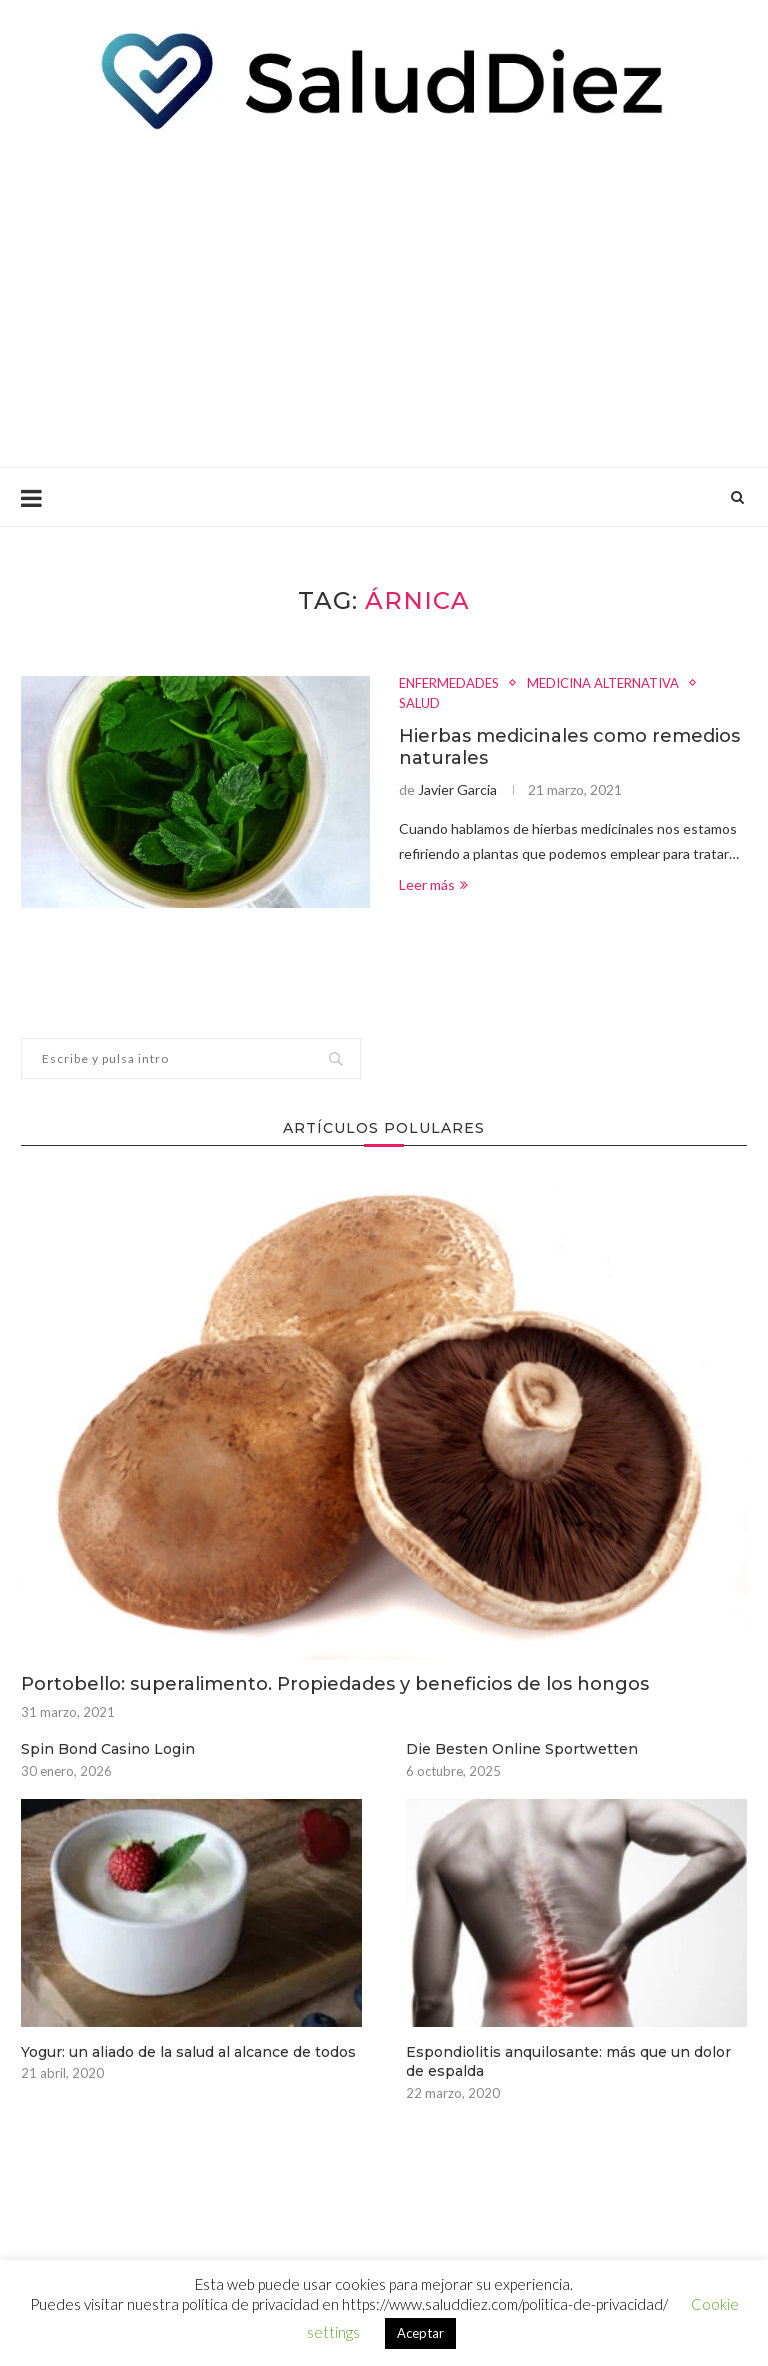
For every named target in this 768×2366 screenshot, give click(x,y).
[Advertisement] (384, 297)
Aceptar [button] (420, 2333)
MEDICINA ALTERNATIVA (603, 683)
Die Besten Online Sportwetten (522, 1749)
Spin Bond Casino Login (108, 1749)
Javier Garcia (457, 789)
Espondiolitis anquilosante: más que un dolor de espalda (568, 2062)
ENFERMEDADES (449, 683)
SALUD (419, 703)
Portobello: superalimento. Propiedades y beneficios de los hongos (335, 1684)
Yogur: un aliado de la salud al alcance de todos (188, 2052)
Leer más (433, 884)
